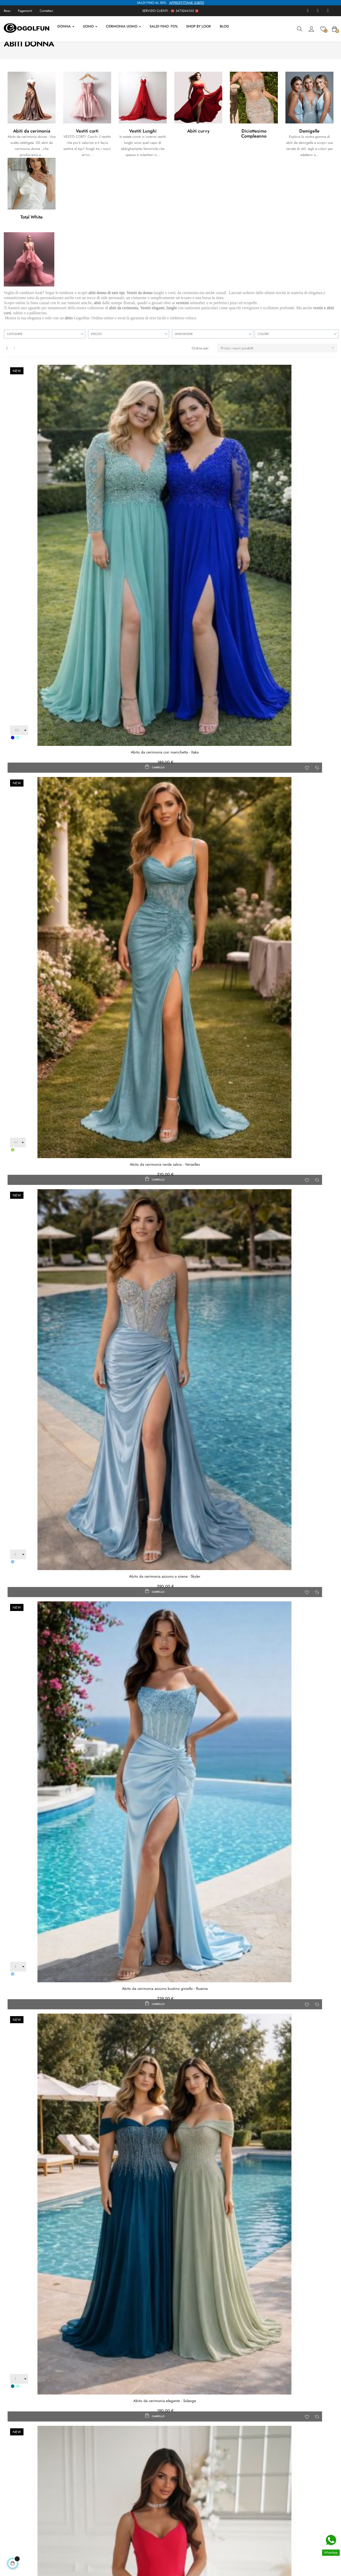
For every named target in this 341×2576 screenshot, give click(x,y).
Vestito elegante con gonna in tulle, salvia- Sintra (45, 2163)
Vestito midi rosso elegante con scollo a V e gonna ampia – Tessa (129, 608)
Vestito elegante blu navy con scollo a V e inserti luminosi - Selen (45, 1634)
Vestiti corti (87, 145)
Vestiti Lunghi (143, 145)
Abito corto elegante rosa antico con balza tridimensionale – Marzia (295, 2163)
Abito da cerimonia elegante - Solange (45, 605)
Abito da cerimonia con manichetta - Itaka (45, 477)
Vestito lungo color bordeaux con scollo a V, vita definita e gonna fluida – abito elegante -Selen (45, 1771)
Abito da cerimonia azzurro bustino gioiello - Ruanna (295, 480)
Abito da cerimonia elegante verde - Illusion (295, 605)
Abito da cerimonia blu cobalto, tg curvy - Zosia (46, 1901)
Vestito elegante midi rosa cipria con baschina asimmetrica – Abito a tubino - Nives (128, 2030)
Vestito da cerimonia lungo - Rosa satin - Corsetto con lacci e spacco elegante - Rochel (212, 993)
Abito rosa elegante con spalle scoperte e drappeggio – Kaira (129, 1378)
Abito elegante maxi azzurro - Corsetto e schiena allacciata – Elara (212, 1249)
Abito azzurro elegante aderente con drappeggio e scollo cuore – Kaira (296, 1378)
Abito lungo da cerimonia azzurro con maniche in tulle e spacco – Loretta (296, 1901)
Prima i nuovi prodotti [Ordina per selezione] (279, 362)
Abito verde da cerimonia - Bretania (295, 2027)
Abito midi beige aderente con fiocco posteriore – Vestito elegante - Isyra (212, 1121)
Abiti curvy (198, 145)
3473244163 (185, 10)
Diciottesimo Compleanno (253, 148)
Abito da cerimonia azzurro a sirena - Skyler (212, 477)
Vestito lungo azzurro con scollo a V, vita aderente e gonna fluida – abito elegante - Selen (129, 1771)
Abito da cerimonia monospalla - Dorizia (45, 1503)
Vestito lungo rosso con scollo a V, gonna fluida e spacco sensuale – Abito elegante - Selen (295, 1637)
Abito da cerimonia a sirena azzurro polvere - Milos (212, 859)
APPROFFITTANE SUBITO (186, 2)
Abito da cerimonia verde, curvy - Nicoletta (129, 1899)
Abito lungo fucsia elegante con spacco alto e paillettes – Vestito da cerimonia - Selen (212, 1634)
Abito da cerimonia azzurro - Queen (45, 734)
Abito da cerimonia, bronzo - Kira (45, 990)
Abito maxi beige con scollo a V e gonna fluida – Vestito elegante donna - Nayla (45, 1249)
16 (327, 2209)
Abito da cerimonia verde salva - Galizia (212, 1503)
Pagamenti (25, 10)
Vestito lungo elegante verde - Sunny (295, 734)
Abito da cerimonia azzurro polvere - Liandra (295, 857)
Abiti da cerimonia (31, 145)
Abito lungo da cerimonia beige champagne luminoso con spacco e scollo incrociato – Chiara (212, 2033)
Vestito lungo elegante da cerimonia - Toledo (128, 1503)
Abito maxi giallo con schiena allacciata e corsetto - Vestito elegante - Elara (295, 1249)
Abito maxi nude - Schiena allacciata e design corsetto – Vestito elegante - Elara (129, 1249)
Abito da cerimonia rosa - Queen (212, 734)
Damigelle (309, 145)
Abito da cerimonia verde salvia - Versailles (129, 477)
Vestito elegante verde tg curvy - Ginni (295, 1765)
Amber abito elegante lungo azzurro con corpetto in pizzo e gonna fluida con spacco (46, 2030)
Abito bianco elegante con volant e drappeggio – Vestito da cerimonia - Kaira (212, 1378)
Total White (31, 231)
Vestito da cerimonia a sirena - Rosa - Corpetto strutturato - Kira (128, 993)
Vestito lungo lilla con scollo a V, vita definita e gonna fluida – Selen (212, 1768)
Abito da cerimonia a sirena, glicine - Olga (129, 2161)
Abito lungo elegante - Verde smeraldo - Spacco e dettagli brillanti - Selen (129, 1634)
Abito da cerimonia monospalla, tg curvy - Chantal (212, 1901)
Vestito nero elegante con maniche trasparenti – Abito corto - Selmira (295, 1121)
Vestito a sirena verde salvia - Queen (129, 734)
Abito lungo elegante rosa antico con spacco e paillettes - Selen (295, 1506)
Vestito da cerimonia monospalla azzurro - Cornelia (212, 608)
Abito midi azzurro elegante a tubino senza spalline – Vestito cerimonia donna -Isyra (128, 1121)
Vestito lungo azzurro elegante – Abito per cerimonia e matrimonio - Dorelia (45, 1121)
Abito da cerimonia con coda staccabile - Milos (45, 859)
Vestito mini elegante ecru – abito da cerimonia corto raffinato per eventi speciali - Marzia (128, 862)
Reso (7, 10)
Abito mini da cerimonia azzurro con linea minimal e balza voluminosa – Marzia (212, 2163)
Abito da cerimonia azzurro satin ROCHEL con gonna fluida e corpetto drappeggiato (295, 993)
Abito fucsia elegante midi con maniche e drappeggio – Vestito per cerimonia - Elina (45, 1378)
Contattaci (46, 10)
